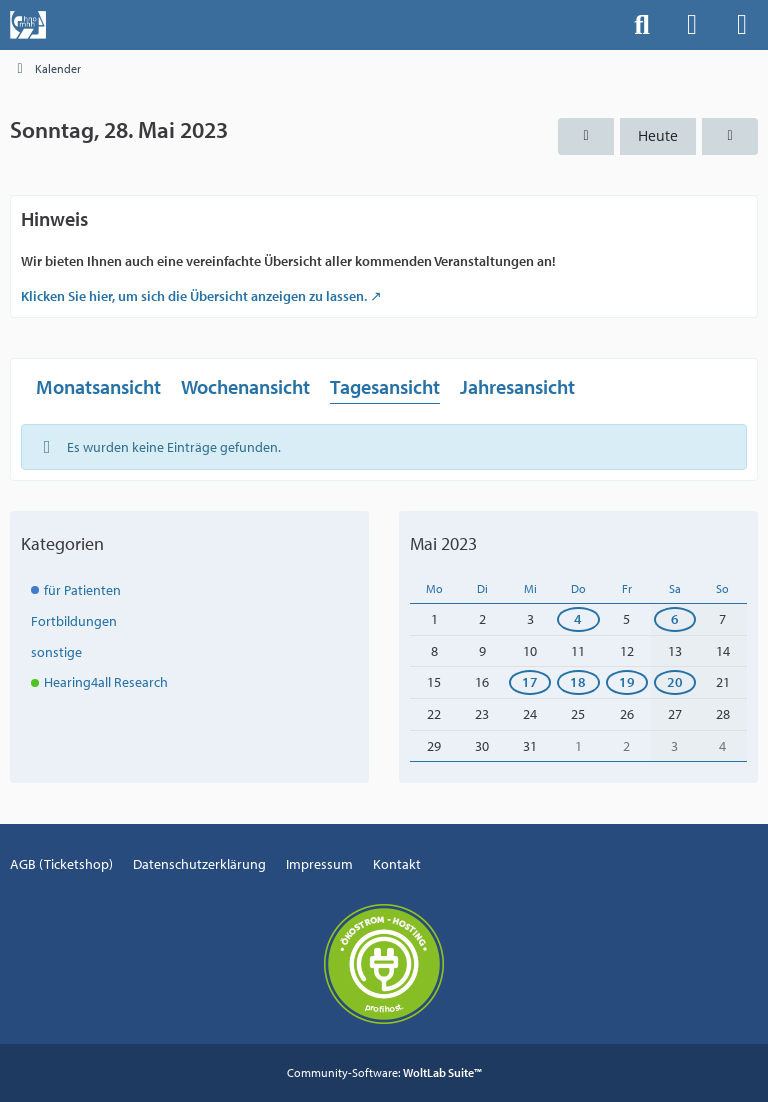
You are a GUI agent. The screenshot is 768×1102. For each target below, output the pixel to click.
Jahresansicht (517, 386)
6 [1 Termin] (675, 619)
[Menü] (742, 25)
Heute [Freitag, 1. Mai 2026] (658, 135)
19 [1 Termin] (627, 682)
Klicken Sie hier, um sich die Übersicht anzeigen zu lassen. (194, 296)
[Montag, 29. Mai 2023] (730, 136)
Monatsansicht (98, 386)
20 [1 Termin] (675, 682)
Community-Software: (384, 1072)
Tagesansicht (385, 386)
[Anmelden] (692, 25)
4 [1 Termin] (578, 619)
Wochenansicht (245, 386)
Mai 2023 (443, 543)
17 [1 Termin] (530, 682)
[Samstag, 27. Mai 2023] (586, 136)
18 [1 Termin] (578, 682)
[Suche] (642, 25)
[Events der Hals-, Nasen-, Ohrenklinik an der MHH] (28, 25)
